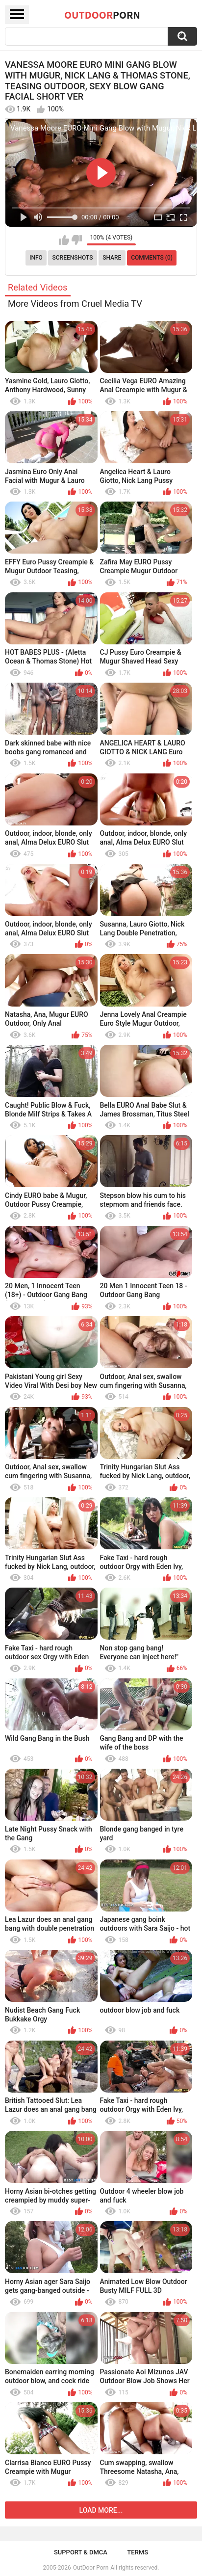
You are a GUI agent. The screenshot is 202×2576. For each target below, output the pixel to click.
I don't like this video (77, 240)
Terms (137, 2552)
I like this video (64, 240)
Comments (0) (152, 257)
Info (36, 257)
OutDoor (102, 15)
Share (111, 257)
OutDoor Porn (90, 2567)
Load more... (101, 2510)
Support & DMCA (80, 2552)
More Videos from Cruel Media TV (75, 303)
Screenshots (72, 257)
